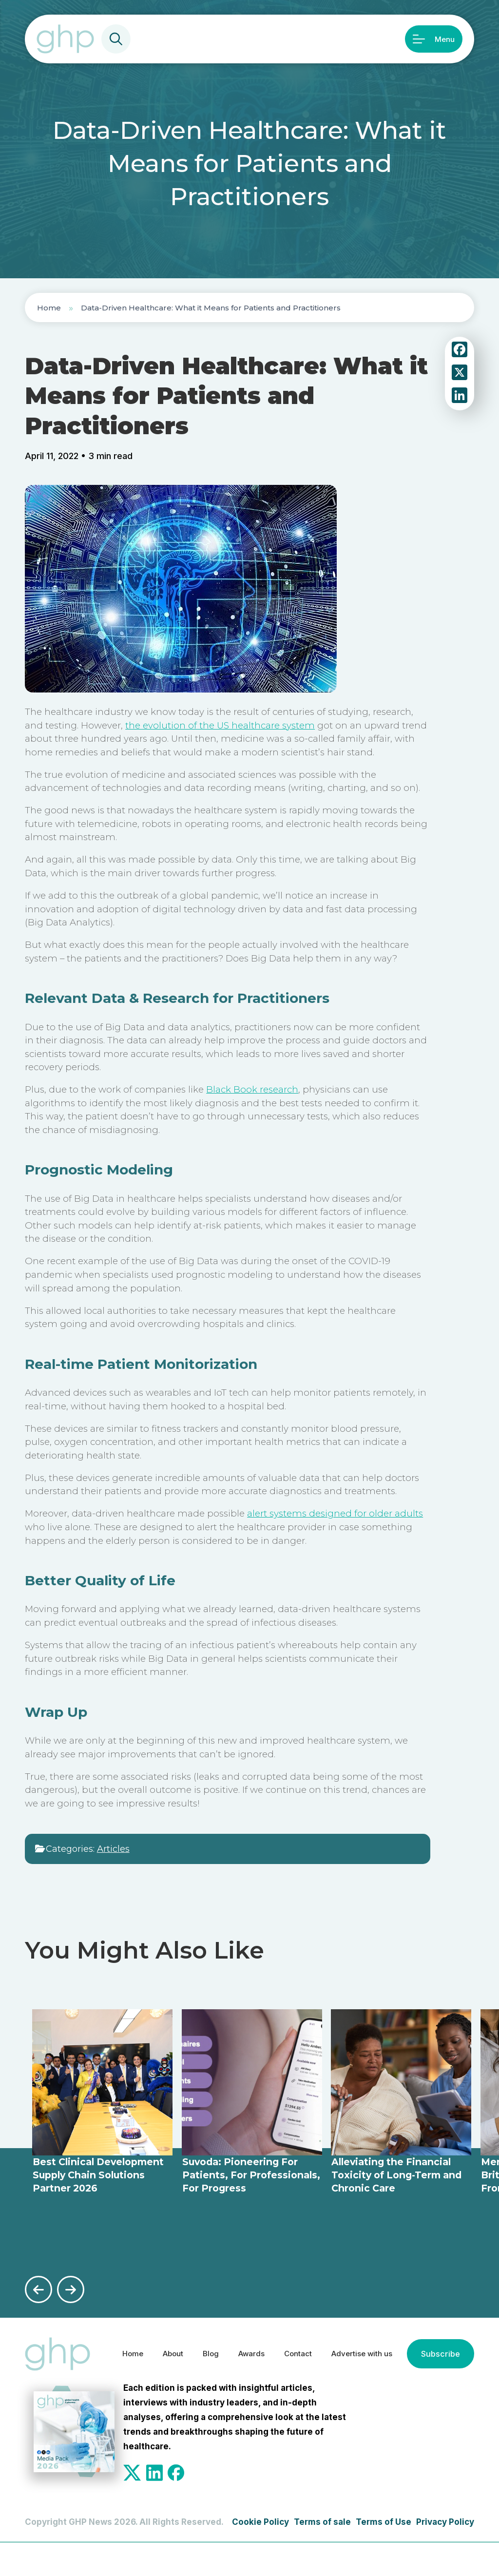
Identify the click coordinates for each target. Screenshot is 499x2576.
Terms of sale (322, 2555)
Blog (199, 2348)
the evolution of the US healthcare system (220, 725)
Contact (293, 2348)
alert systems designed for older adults (335, 1513)
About (158, 2348)
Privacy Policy (445, 2555)
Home (49, 307)
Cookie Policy (260, 2555)
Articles (113, 1849)
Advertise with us (364, 2348)
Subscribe (137, 2389)
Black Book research (252, 1089)
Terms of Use (383, 2555)
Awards (243, 2348)
